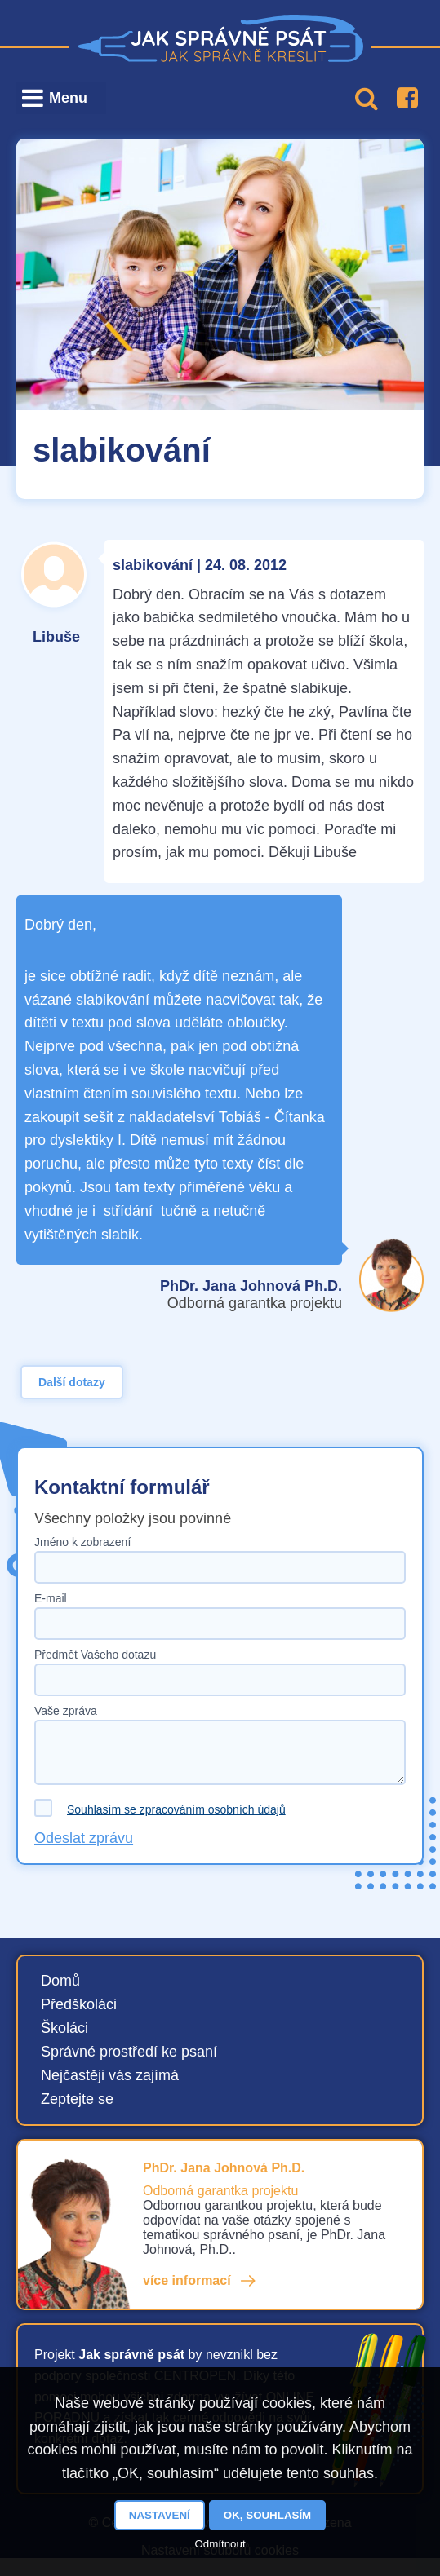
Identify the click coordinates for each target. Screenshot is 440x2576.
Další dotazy (71, 1382)
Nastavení (159, 2515)
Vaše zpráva (65, 1710)
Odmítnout (219, 2544)
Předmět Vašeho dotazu (95, 1654)
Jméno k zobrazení (82, 1542)
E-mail (50, 1598)
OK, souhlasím (267, 2515)
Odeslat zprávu (83, 1838)
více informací (187, 2280)
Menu (68, 98)
